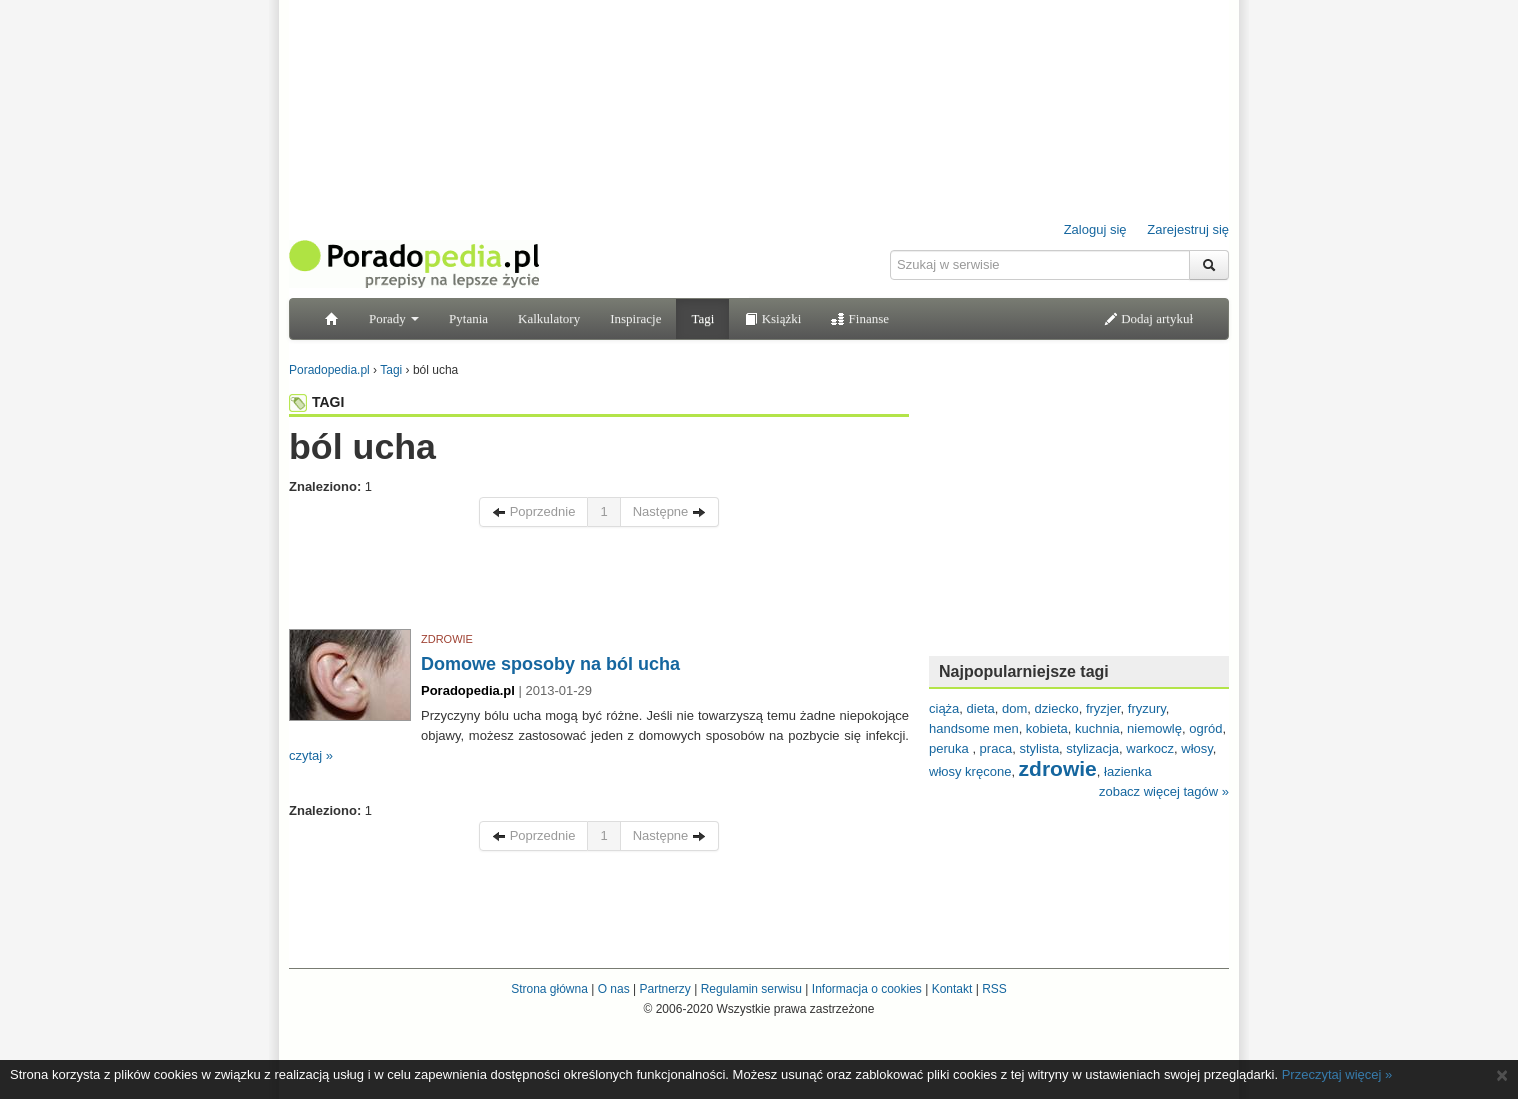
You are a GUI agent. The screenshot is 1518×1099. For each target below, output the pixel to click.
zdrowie (1058, 768)
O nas (614, 989)
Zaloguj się (1095, 229)
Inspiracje (635, 318)
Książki (772, 318)
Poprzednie (533, 511)
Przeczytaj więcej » (1337, 1074)
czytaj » (311, 755)
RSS (994, 989)
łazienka (1128, 771)
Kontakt (952, 989)
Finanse (860, 318)
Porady (394, 318)
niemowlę (1154, 728)
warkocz (1150, 748)
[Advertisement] (599, 583)
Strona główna (549, 989)
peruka (950, 748)
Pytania (468, 318)
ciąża (944, 708)
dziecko (1057, 708)
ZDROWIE (447, 639)
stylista (1039, 748)
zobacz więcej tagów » (1164, 791)
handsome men (974, 728)
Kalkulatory (549, 318)
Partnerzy (664, 989)
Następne (669, 511)
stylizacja (1092, 748)
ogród (1205, 728)
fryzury (1147, 708)
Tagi (702, 318)
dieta (981, 708)
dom (1014, 708)
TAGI (316, 402)
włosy (1197, 748)
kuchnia (1097, 728)
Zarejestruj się (1188, 229)
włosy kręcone (970, 771)
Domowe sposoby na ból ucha (550, 664)
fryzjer (1103, 708)
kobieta (1047, 728)
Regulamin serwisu (751, 989)
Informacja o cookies (867, 989)
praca (996, 748)
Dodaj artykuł (1148, 318)
